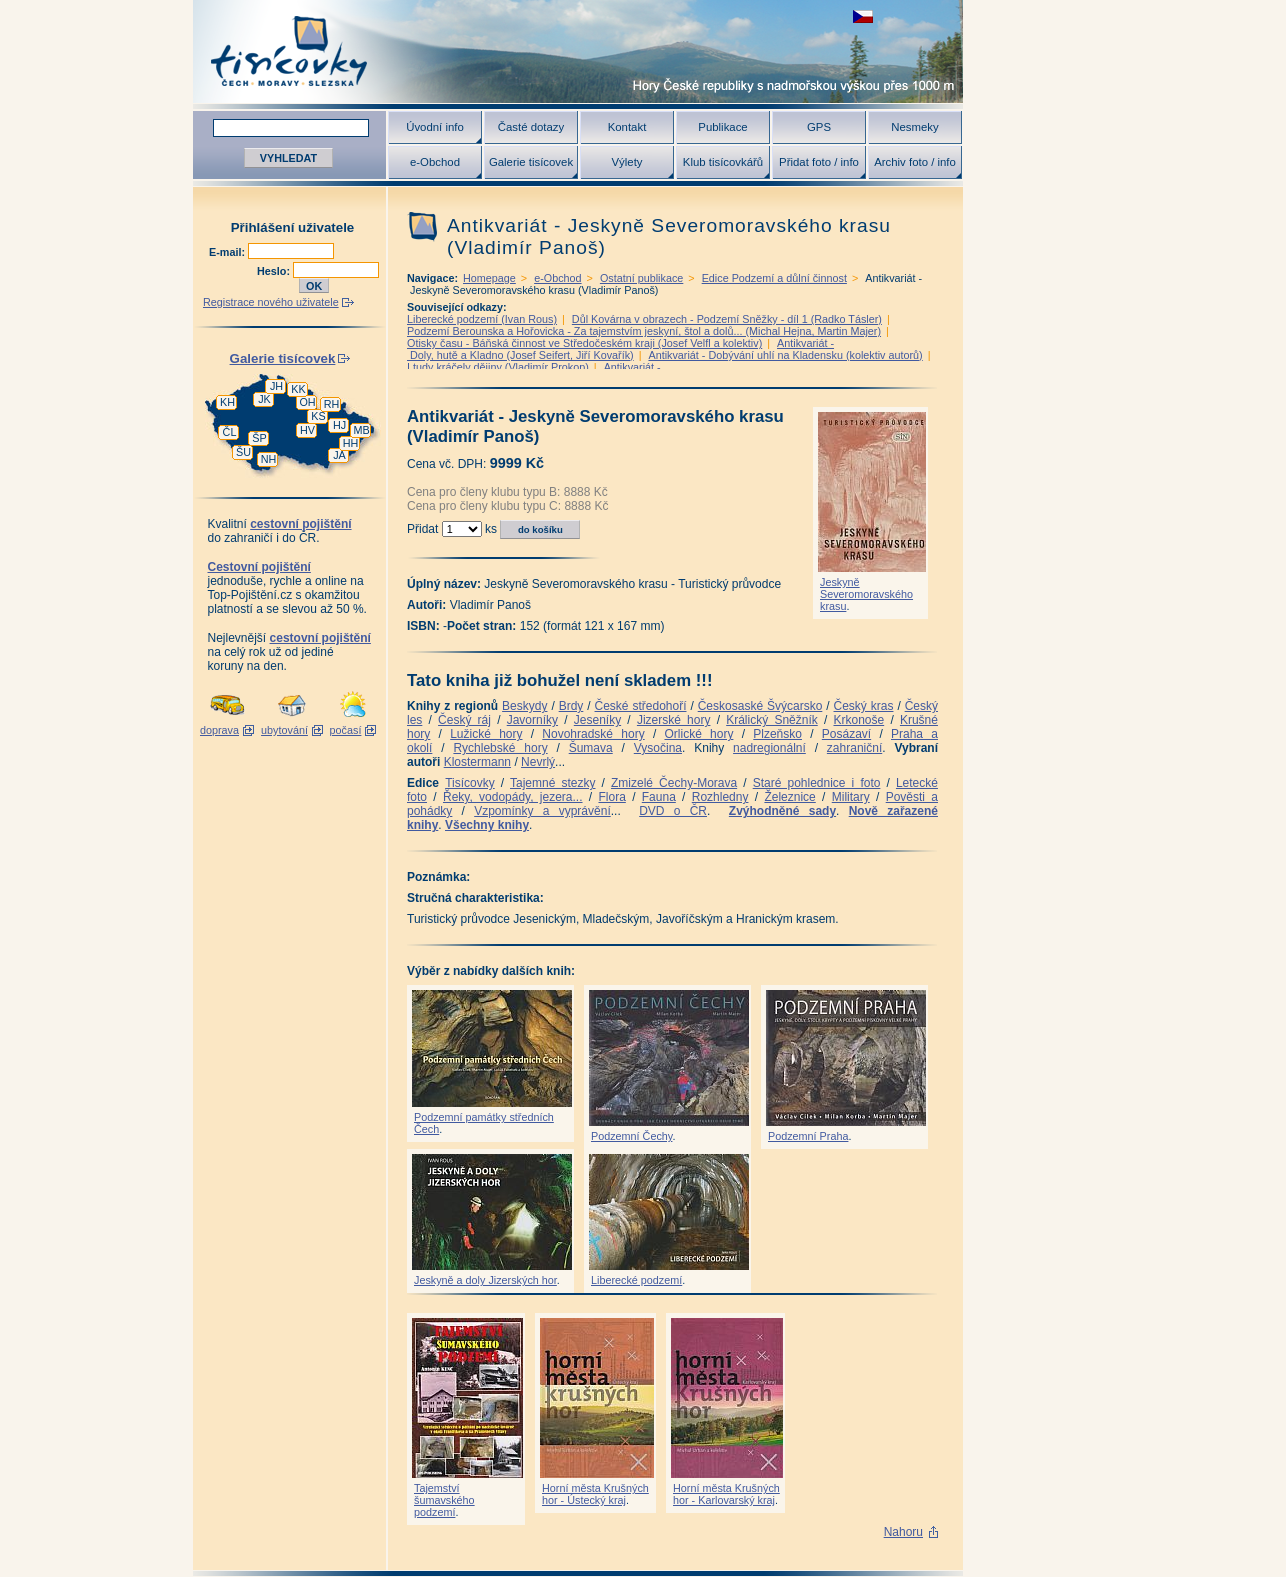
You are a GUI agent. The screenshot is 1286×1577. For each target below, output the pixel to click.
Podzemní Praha (808, 1136)
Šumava (591, 748)
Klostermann (477, 762)
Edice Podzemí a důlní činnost (774, 278)
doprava (219, 730)
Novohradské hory (593, 734)
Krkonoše (858, 720)
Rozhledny (720, 797)
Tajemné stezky (552, 783)
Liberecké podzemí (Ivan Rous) (482, 319)
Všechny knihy (487, 825)
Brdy (571, 706)
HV (307, 430)
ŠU (243, 452)
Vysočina (658, 748)
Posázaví (846, 734)
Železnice (789, 797)
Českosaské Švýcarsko (760, 706)
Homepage (489, 278)
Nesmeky (914, 127)
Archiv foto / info (915, 162)
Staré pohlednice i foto (817, 783)
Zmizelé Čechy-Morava (674, 783)
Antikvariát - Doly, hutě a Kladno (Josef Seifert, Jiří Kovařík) (620, 349)
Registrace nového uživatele (271, 302)
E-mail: (228, 252)
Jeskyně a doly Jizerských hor (485, 1280)
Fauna (659, 797)
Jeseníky (597, 720)
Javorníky (532, 720)
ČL (230, 432)
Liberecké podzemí (636, 1280)
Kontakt (627, 127)
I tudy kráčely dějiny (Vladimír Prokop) (498, 367)
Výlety (626, 162)
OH (307, 402)
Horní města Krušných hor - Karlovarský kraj (726, 1494)
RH (332, 404)
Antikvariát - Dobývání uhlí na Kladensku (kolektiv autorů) (785, 355)
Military (851, 797)
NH (269, 459)
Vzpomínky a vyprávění (542, 811)
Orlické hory (698, 734)
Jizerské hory (674, 720)
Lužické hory (486, 734)
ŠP (259, 438)
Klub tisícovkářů (723, 162)
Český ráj (464, 720)
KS (318, 416)
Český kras (864, 706)
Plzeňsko (777, 734)
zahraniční (854, 748)
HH (351, 443)
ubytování (284, 730)
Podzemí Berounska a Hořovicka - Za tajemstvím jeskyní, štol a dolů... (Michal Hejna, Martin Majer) (644, 331)
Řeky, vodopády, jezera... (513, 797)
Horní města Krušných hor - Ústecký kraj (595, 1494)
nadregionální (769, 748)
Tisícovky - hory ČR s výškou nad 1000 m (578, 51)
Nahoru (903, 1532)
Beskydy (524, 706)
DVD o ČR (673, 811)
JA (339, 455)
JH (276, 386)
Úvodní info (435, 127)
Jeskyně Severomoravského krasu (866, 594)
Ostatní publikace (641, 278)
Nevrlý (538, 762)
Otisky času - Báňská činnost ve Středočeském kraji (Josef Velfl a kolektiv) (584, 343)
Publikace (722, 127)
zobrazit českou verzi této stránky (863, 16)
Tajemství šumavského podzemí (444, 1500)
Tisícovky (470, 783)
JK (264, 399)
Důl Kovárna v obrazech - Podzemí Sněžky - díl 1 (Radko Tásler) (727, 319)
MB (361, 430)
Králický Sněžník (772, 720)
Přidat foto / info (819, 162)
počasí (346, 730)
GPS (819, 127)
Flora (611, 797)
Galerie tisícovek (531, 162)
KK (298, 389)
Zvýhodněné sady (782, 811)
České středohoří (641, 706)
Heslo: (275, 271)
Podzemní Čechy (631, 1136)
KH (227, 402)
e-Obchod (435, 162)
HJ (339, 425)
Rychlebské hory (500, 748)
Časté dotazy (531, 127)
